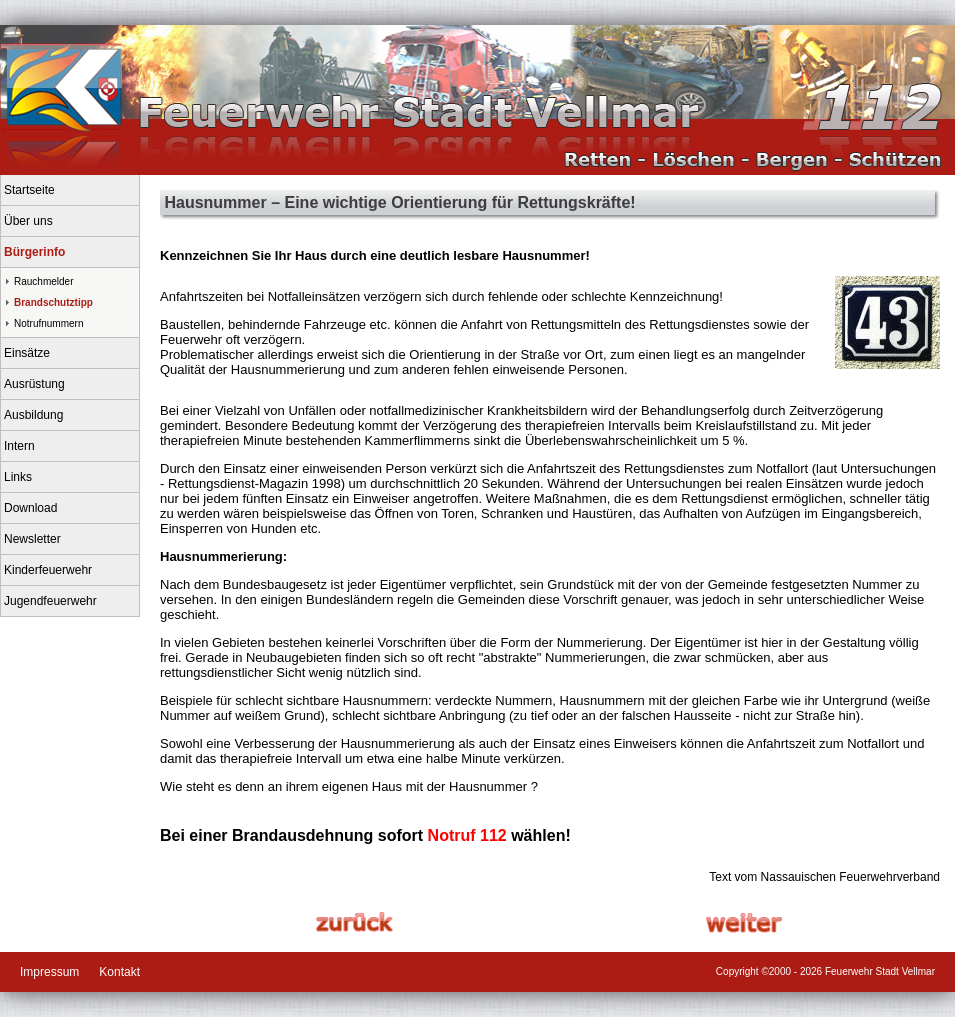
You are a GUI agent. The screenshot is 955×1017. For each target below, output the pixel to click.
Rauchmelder (43, 281)
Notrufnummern (48, 323)
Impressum (49, 972)
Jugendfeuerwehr (50, 601)
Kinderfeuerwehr (48, 570)
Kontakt (119, 972)
